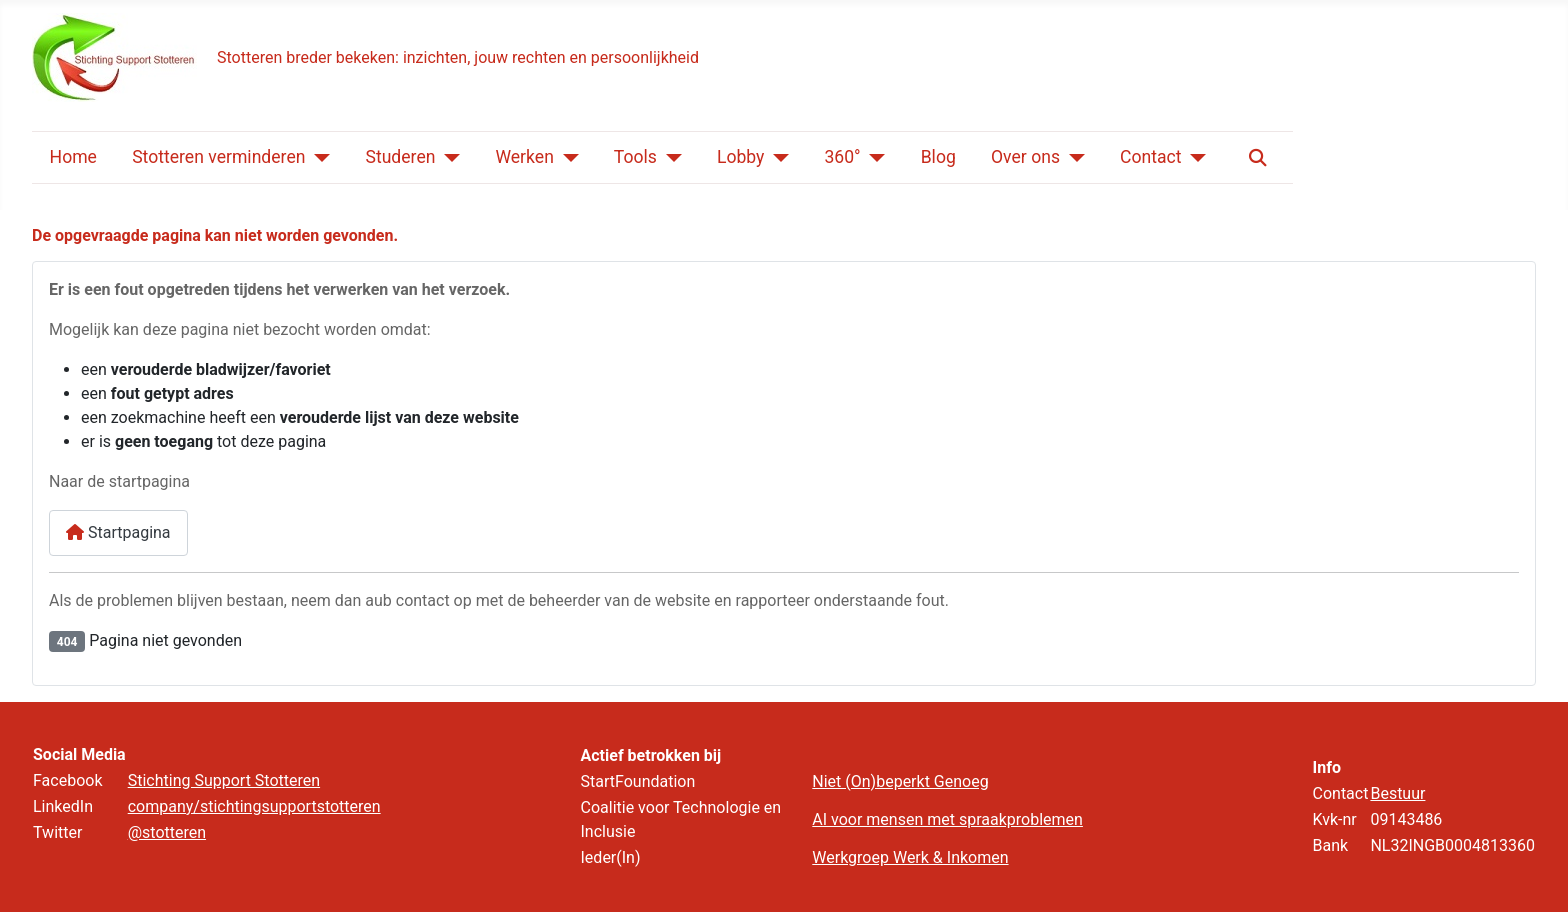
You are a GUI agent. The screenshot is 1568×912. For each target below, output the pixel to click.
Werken (524, 157)
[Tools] (669, 158)
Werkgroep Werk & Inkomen (910, 857)
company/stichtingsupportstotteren (254, 806)
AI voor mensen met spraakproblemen (947, 819)
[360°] (873, 158)
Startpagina (118, 532)
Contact (1151, 157)
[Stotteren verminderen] (317, 158)
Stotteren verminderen (218, 157)
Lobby (741, 157)
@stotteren (167, 832)
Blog (938, 157)
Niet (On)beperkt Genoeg (900, 781)
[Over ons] (1072, 158)
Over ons (1025, 157)
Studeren (400, 157)
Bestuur (1397, 793)
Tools (635, 157)
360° (842, 157)
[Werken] (566, 158)
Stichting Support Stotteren (224, 780)
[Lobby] (776, 158)
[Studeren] (447, 158)
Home (73, 157)
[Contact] (1193, 158)
